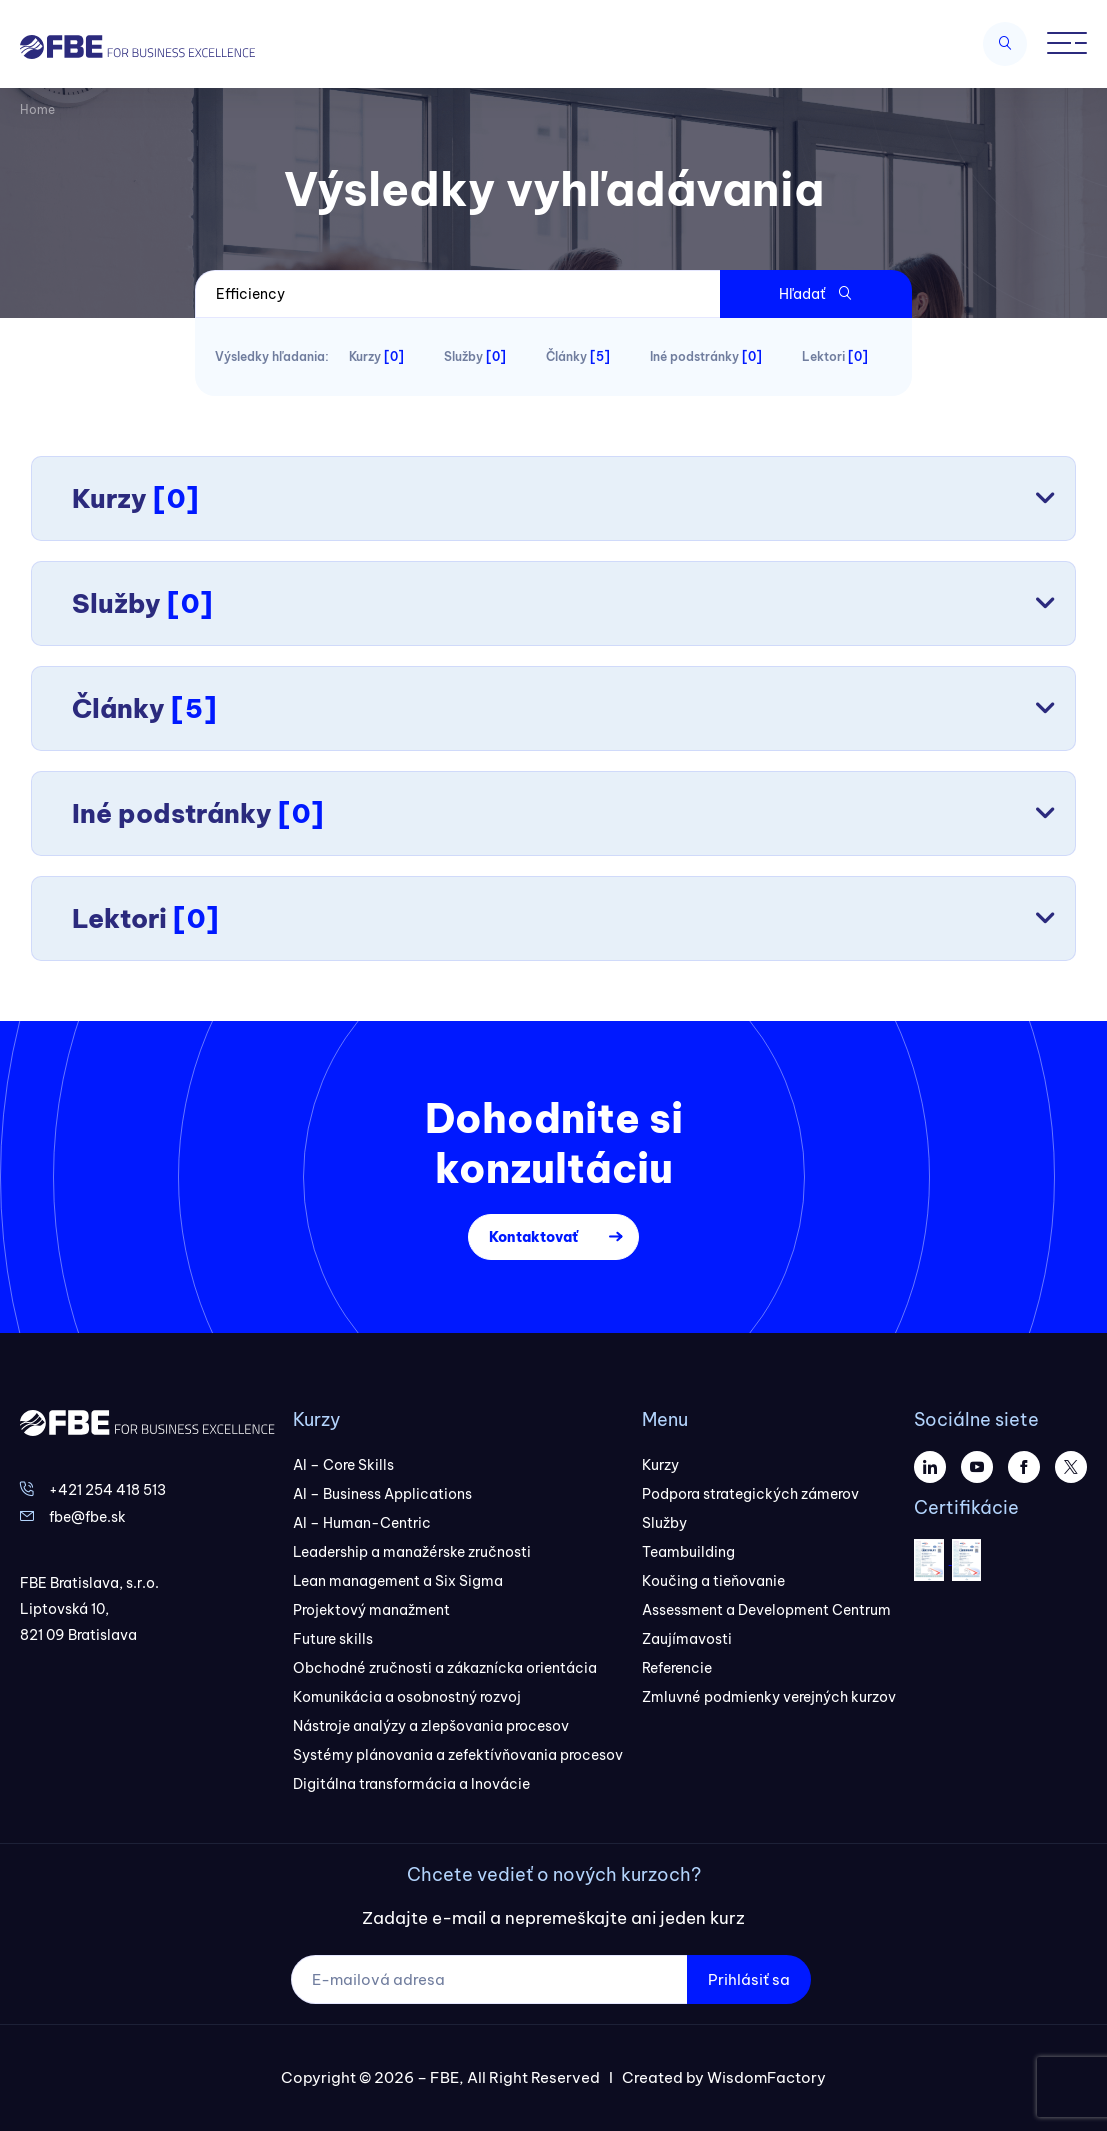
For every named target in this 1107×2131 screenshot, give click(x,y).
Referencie (677, 1668)
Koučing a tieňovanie (713, 1581)
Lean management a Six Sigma (398, 1581)
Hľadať (815, 294)
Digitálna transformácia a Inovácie (411, 1784)
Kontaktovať (533, 1237)
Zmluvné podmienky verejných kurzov (769, 1697)
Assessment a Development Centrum (766, 1610)
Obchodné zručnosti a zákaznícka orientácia (445, 1668)
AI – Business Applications (382, 1494)
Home (37, 109)
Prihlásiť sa (749, 1979)
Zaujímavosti (687, 1639)
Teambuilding (688, 1552)
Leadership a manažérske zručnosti (412, 1552)
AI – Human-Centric (362, 1523)
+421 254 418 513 (107, 1490)
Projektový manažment (371, 1610)
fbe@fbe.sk (87, 1517)
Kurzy (660, 1465)
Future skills (333, 1639)
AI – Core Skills (343, 1465)
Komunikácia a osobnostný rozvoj (407, 1697)
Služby (664, 1523)
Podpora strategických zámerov (750, 1494)
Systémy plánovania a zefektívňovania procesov (458, 1755)
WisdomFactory (766, 2077)
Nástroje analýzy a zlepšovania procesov (431, 1726)
